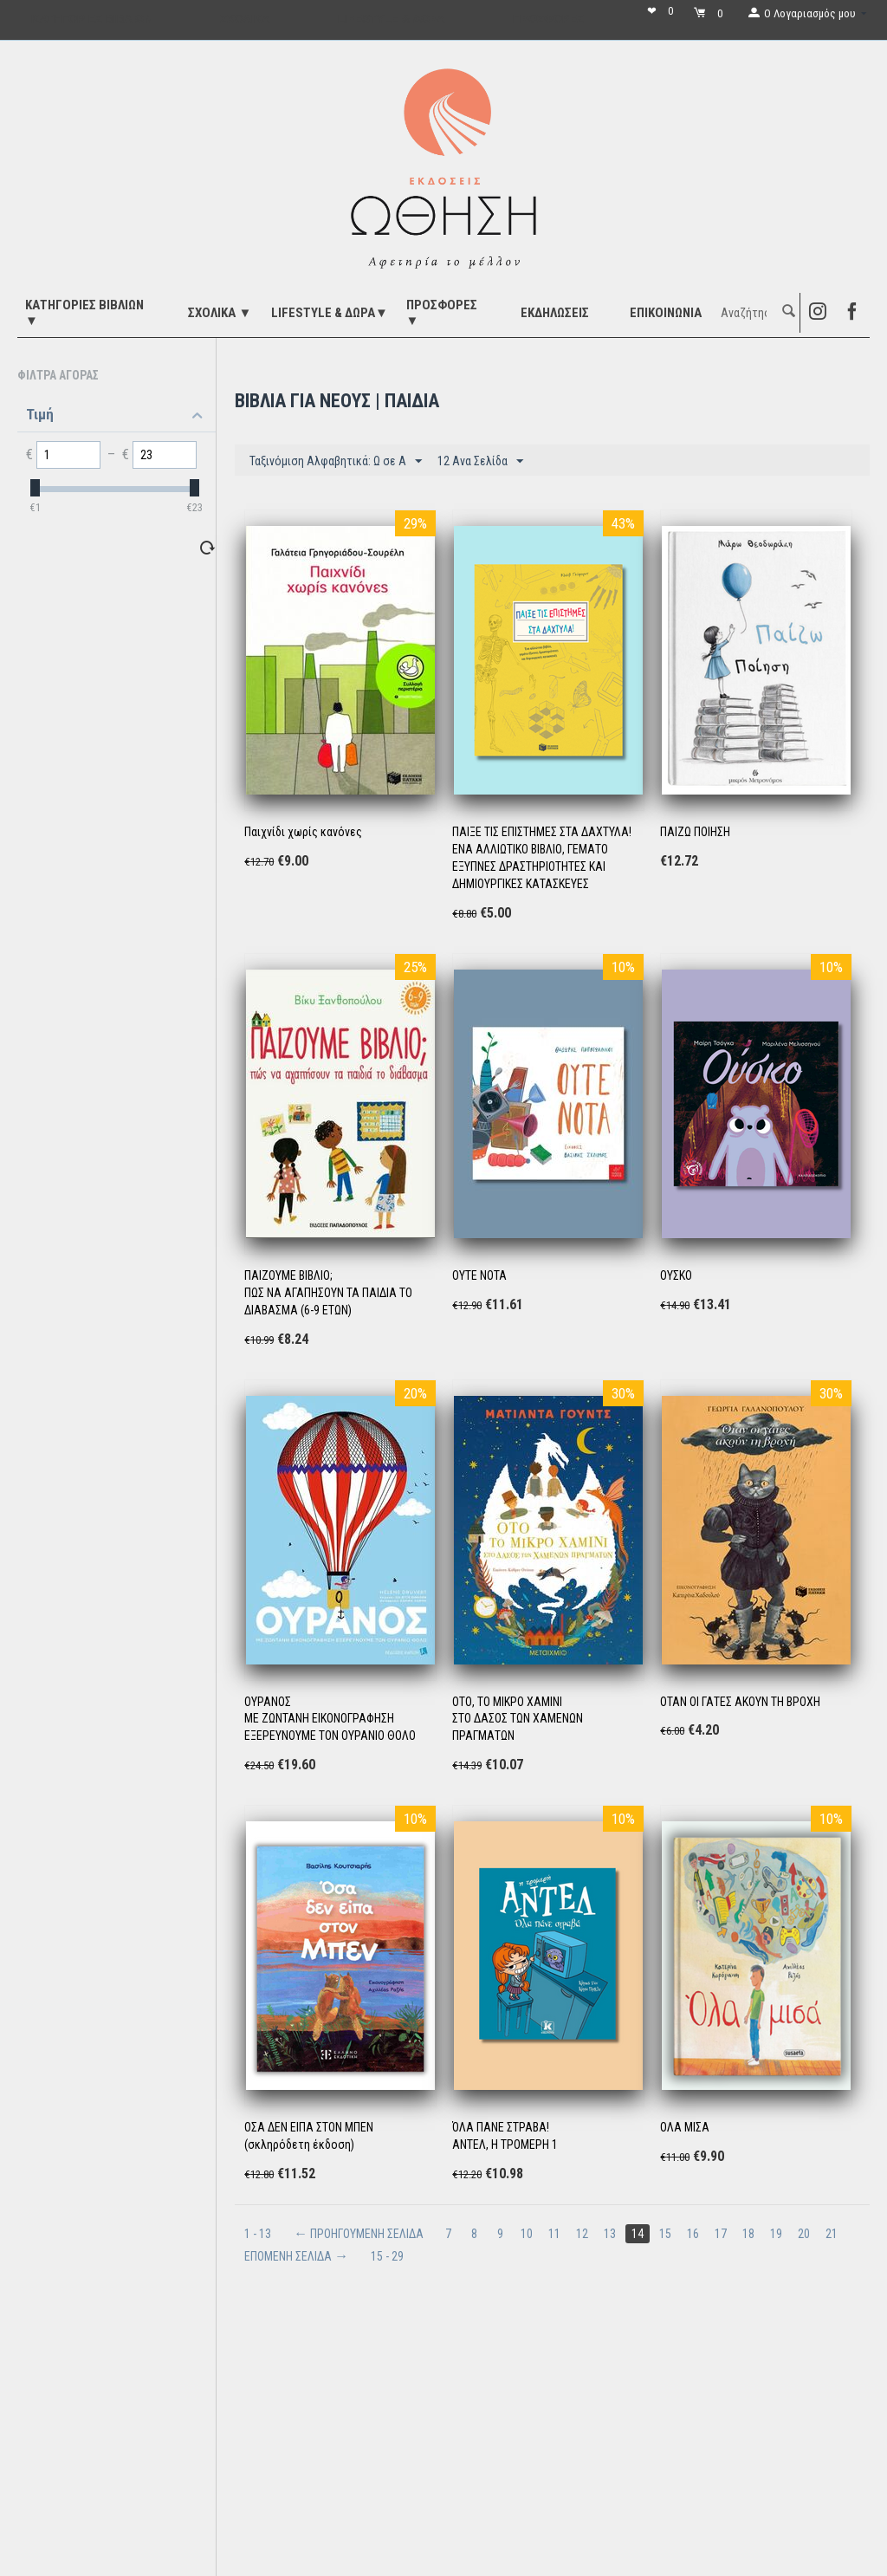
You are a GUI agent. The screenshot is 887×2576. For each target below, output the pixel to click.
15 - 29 (387, 2256)
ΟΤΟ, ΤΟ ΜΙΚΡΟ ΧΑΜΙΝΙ (507, 1702)
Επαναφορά (176, 547)
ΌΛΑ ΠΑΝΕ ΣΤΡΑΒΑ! (500, 2127)
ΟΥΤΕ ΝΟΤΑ (479, 1275)
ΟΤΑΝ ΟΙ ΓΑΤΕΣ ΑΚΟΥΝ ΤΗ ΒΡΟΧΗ (740, 1702)
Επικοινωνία (666, 313)
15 (665, 2234)
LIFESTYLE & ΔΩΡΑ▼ (329, 313)
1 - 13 (257, 2234)
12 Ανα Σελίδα (480, 461)
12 (582, 2234)
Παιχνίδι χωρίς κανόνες (303, 832)
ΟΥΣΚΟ (676, 1275)
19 (776, 2234)
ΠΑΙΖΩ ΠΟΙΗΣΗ (695, 832)
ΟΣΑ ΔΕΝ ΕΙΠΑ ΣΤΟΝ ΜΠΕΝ (308, 2127)
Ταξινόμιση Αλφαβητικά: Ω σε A (335, 461)
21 (831, 2234)
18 (748, 2234)
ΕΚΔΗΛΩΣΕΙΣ (555, 313)
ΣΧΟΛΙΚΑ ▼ (219, 313)
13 (610, 2234)
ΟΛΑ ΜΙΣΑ (684, 2127)
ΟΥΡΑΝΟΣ (267, 1702)
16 (693, 2234)
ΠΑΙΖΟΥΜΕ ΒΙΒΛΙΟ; (288, 1275)
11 (554, 2234)
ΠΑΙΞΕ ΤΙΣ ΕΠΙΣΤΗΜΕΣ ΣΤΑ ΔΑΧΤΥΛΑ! (541, 832)
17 (721, 2234)
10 (527, 2234)
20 (804, 2234)
